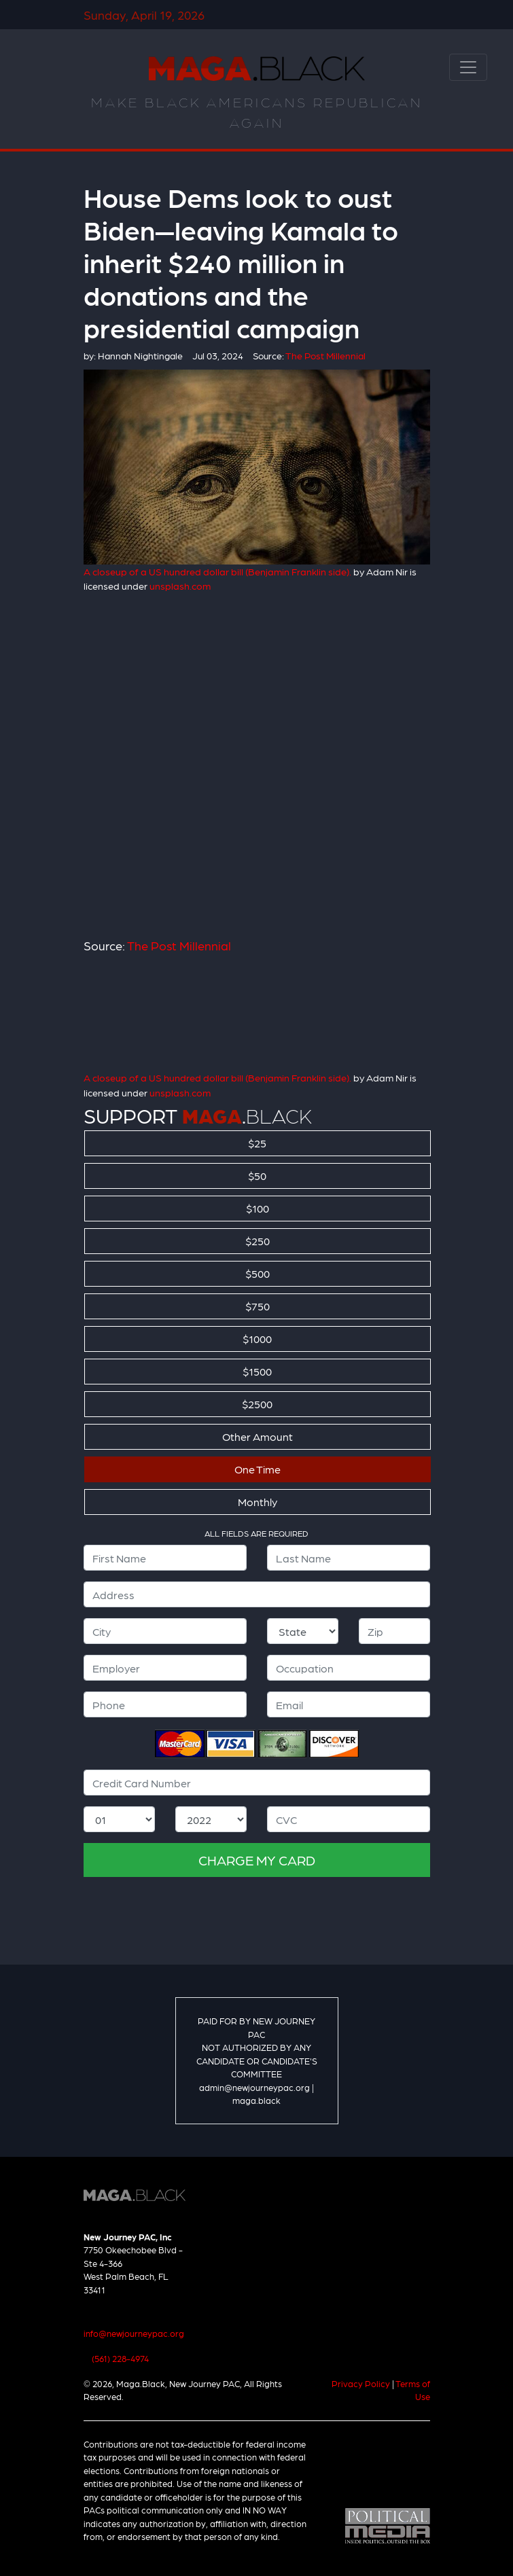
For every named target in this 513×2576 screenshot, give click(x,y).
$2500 (257, 1403)
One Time (257, 1469)
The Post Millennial (179, 945)
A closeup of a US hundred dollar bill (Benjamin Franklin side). (217, 571)
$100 (257, 1208)
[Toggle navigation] (468, 67)
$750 (257, 1306)
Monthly (257, 1501)
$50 (257, 1175)
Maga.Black (257, 69)
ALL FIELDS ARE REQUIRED (256, 1533)
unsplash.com (180, 585)
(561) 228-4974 (120, 2358)
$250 (257, 1240)
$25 (257, 1143)
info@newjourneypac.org (134, 2333)
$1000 (257, 1338)
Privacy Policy (361, 2383)
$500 (257, 1273)
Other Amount (257, 1436)
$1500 (257, 1371)
